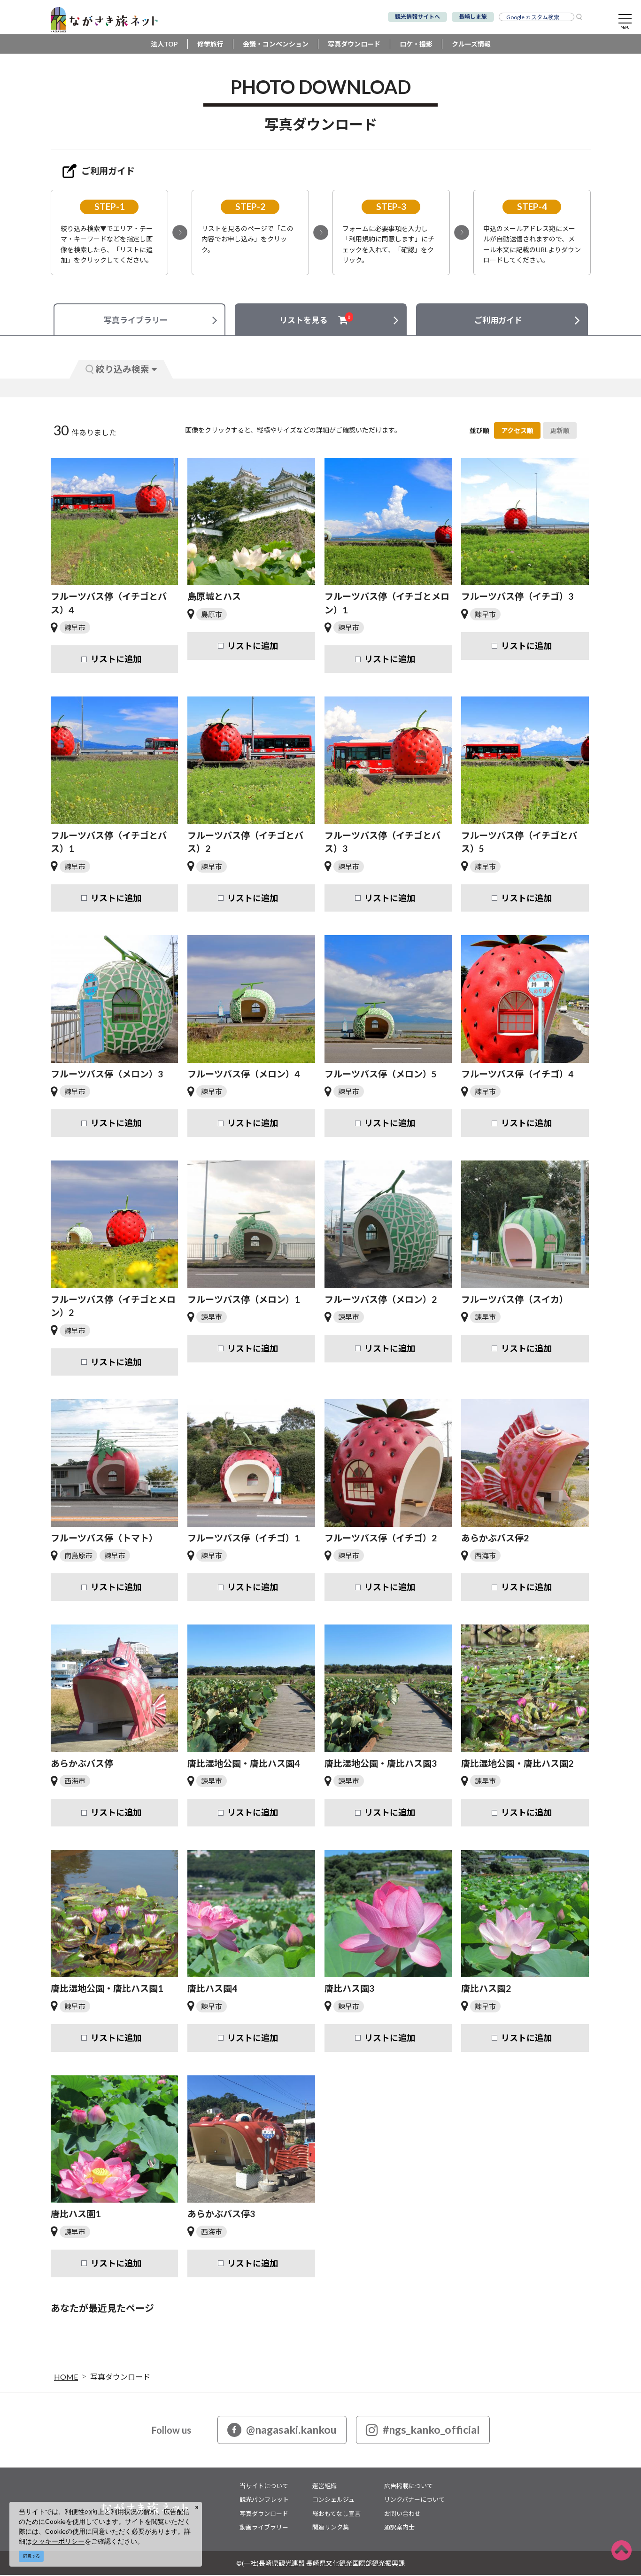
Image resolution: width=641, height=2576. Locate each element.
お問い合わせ (402, 2514)
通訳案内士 (399, 2528)
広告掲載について (408, 2487)
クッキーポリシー (58, 2541)
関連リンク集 (330, 2528)
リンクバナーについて (414, 2501)
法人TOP (164, 45)
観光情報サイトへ (417, 16)
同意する (31, 2556)
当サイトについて (263, 2487)
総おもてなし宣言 (336, 2514)
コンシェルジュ (333, 2501)
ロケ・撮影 (416, 45)
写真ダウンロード (354, 45)
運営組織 (324, 2487)
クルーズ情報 (471, 45)
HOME (66, 2377)
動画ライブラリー (263, 2528)
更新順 (560, 432)
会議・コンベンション (276, 45)
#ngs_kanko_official (423, 2431)
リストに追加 (116, 660)
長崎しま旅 (473, 16)
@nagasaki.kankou (282, 2431)
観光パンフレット (264, 2501)
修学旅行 (210, 45)
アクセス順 (517, 432)
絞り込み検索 (121, 370)
